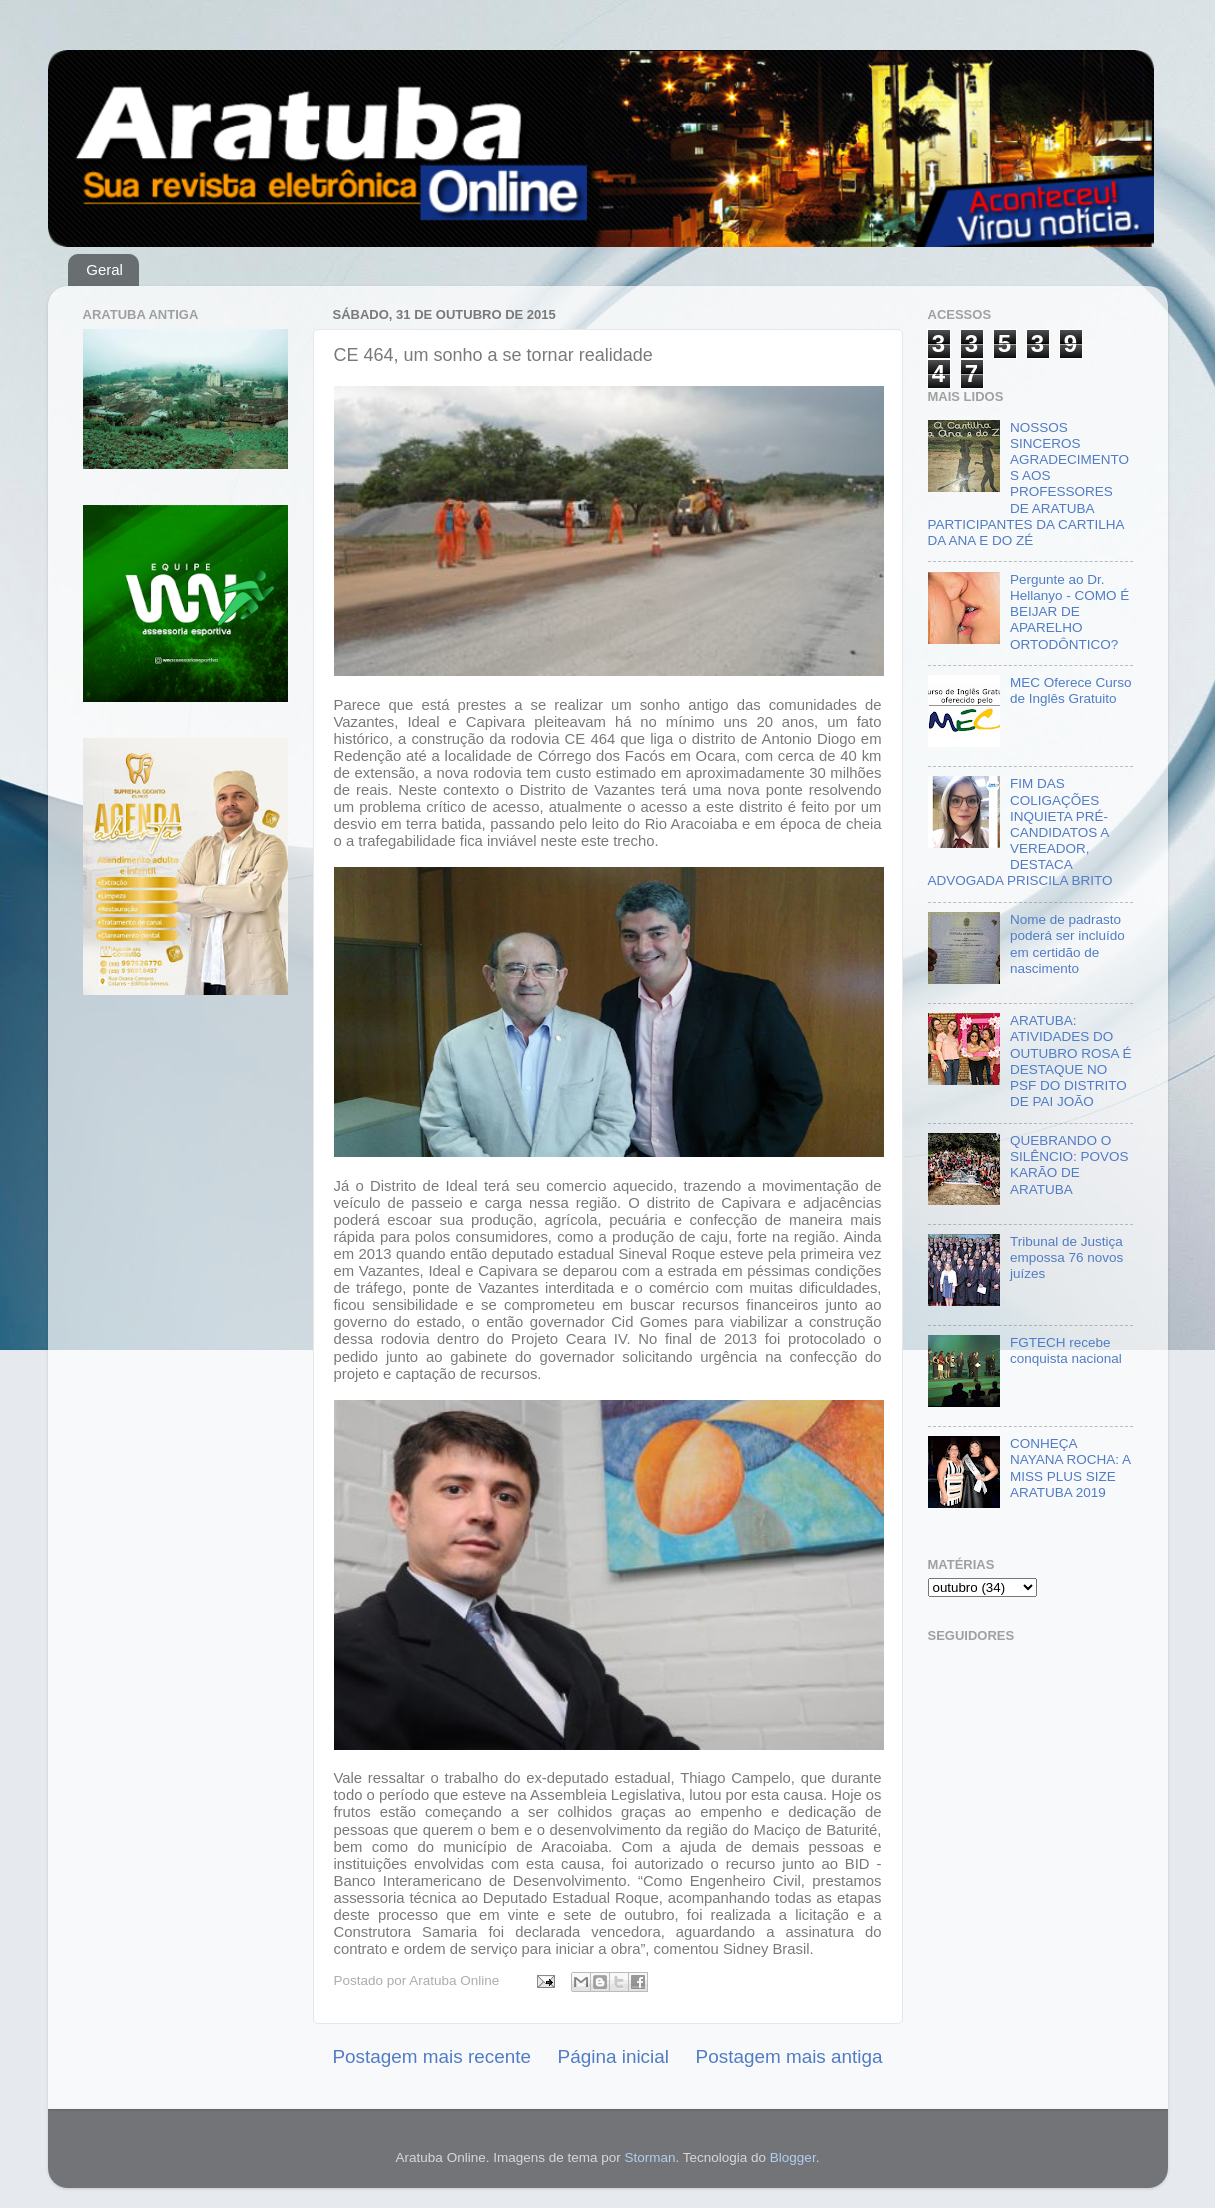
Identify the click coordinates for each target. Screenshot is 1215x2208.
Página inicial (613, 2056)
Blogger (793, 2157)
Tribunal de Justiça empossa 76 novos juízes (1066, 1257)
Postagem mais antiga (789, 2056)
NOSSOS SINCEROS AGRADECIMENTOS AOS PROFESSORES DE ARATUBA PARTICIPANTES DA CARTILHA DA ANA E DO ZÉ (1028, 484)
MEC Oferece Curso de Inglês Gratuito (1071, 690)
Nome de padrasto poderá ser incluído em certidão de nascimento (1067, 944)
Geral (104, 269)
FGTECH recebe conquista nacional (1066, 1350)
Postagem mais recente (432, 2056)
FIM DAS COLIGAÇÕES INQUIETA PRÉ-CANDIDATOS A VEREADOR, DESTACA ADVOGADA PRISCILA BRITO (1020, 832)
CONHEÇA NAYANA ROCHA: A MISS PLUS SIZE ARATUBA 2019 (1070, 1468)
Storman (649, 2157)
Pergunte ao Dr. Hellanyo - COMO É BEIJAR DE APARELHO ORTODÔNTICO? (1069, 612)
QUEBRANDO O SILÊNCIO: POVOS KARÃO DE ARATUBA (1069, 1165)
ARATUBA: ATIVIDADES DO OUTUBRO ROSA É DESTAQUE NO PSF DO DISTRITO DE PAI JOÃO (1071, 1061)
